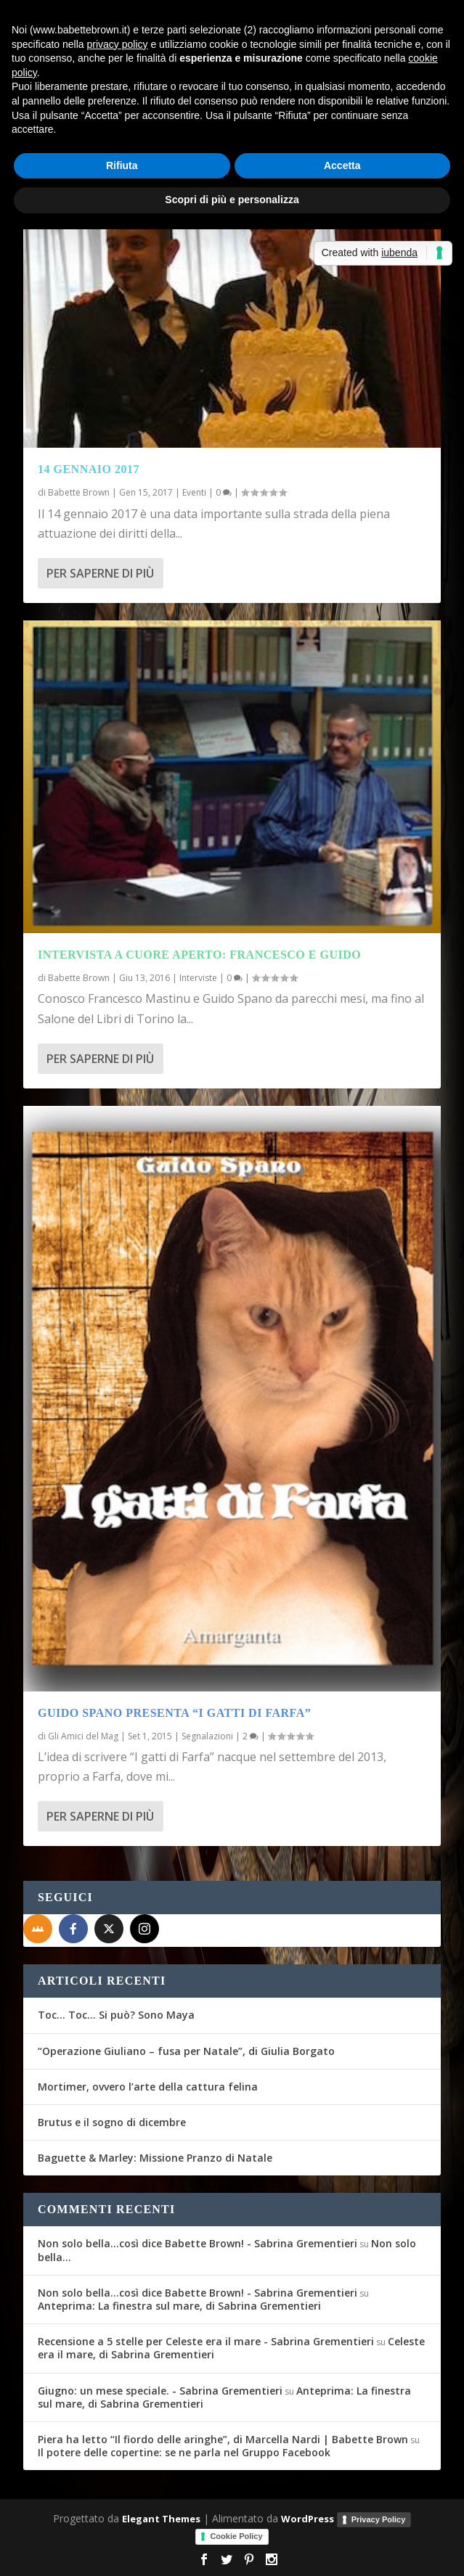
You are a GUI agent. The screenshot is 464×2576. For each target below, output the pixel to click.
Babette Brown (79, 492)
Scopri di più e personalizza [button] (231, 199)
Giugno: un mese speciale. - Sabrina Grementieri (160, 2390)
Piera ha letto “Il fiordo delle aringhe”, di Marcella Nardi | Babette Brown (223, 2439)
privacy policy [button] (117, 44)
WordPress (307, 2518)
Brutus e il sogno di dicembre (112, 2122)
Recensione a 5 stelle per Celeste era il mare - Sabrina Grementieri (206, 2341)
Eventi (194, 492)
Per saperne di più (100, 573)
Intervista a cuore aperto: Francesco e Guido (199, 954)
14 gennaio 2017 (88, 469)
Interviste (198, 978)
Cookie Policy (236, 2536)
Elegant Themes (161, 2518)
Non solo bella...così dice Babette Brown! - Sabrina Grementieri (197, 2243)
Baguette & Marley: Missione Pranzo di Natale (155, 2158)
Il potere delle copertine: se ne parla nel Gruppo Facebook (184, 2452)
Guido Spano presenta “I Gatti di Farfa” (174, 1713)
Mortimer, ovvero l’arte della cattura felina (148, 2086)
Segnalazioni (207, 1736)
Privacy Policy (378, 2519)
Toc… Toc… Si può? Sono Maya (116, 2015)
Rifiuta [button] (122, 165)
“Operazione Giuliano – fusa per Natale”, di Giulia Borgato (186, 2051)
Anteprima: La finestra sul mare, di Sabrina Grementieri (179, 2306)
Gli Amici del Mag (83, 1736)
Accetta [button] (342, 165)
